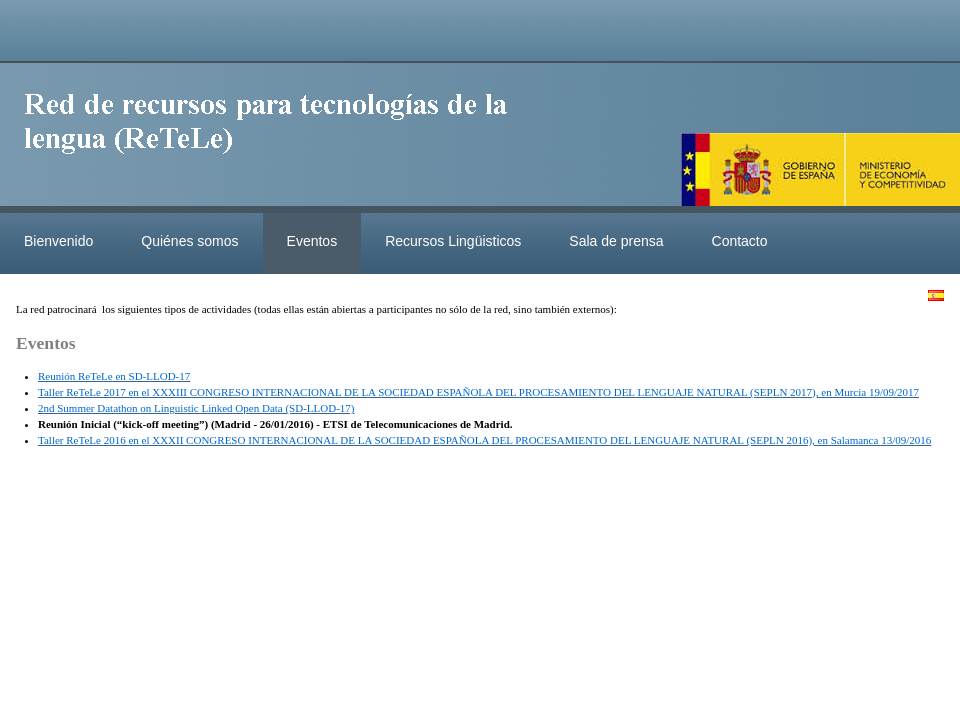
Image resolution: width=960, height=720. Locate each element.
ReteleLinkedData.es (275, 138)
